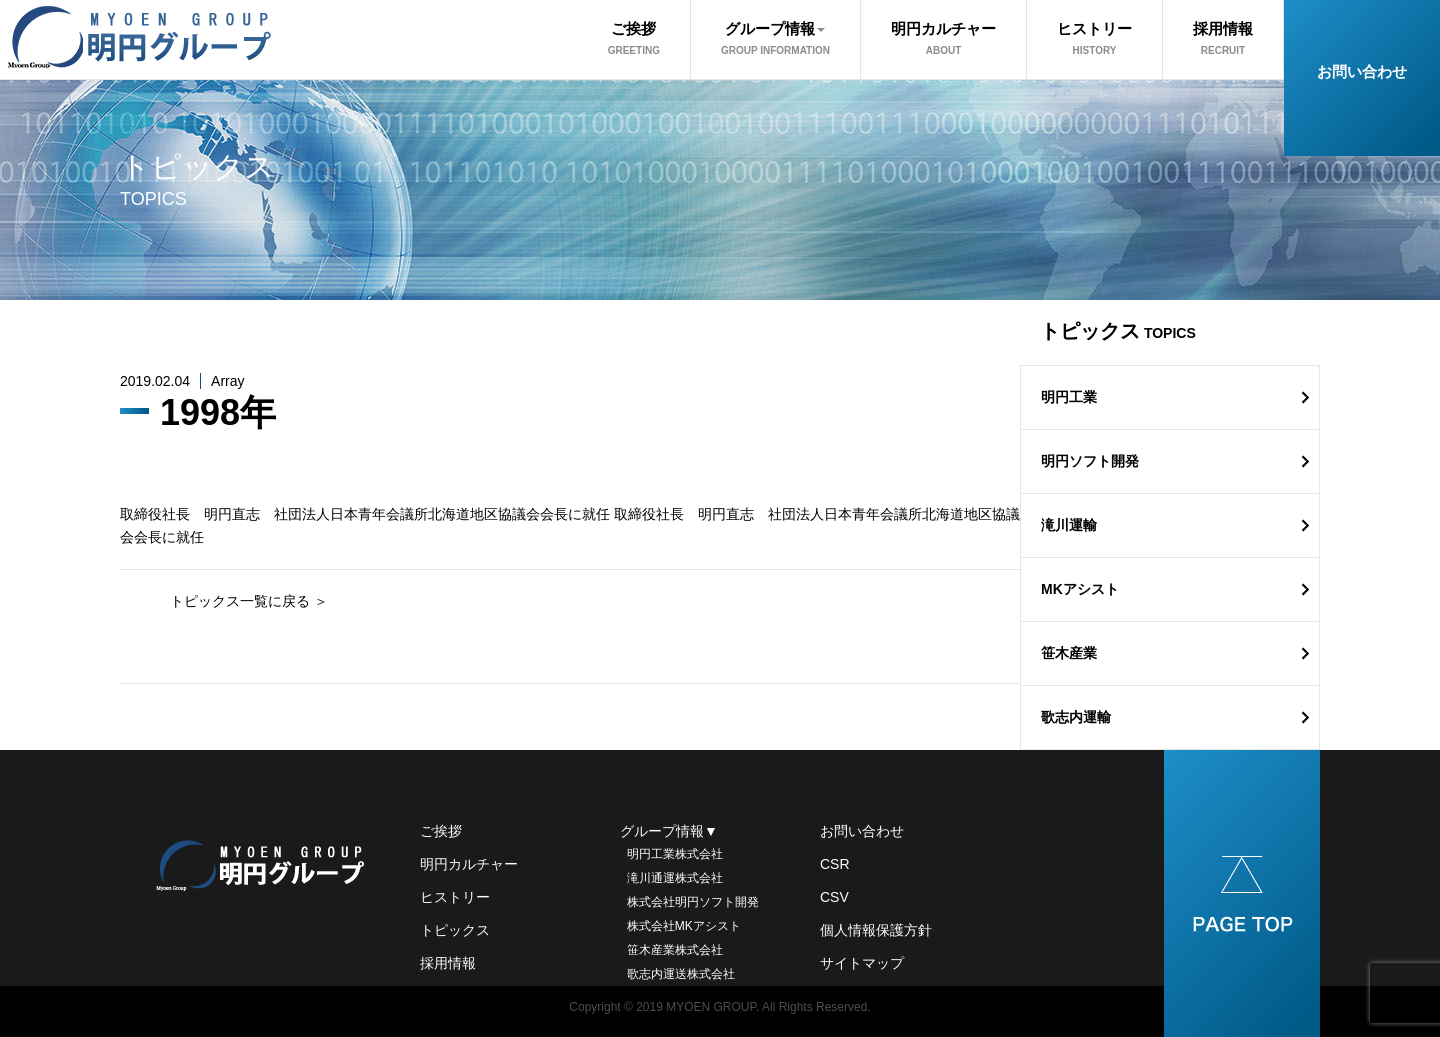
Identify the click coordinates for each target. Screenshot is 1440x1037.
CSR (835, 864)
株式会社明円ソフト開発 (689, 902)
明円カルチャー (943, 38)
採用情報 (1223, 38)
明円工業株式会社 (671, 854)
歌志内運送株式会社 (677, 974)
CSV (834, 897)
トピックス (455, 930)
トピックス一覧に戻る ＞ (249, 601)
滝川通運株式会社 (671, 878)
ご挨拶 (634, 38)
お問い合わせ (1362, 71)
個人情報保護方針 (876, 930)
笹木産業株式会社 (671, 950)
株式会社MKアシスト (680, 926)
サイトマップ (862, 963)
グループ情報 (775, 38)
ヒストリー (1094, 38)
